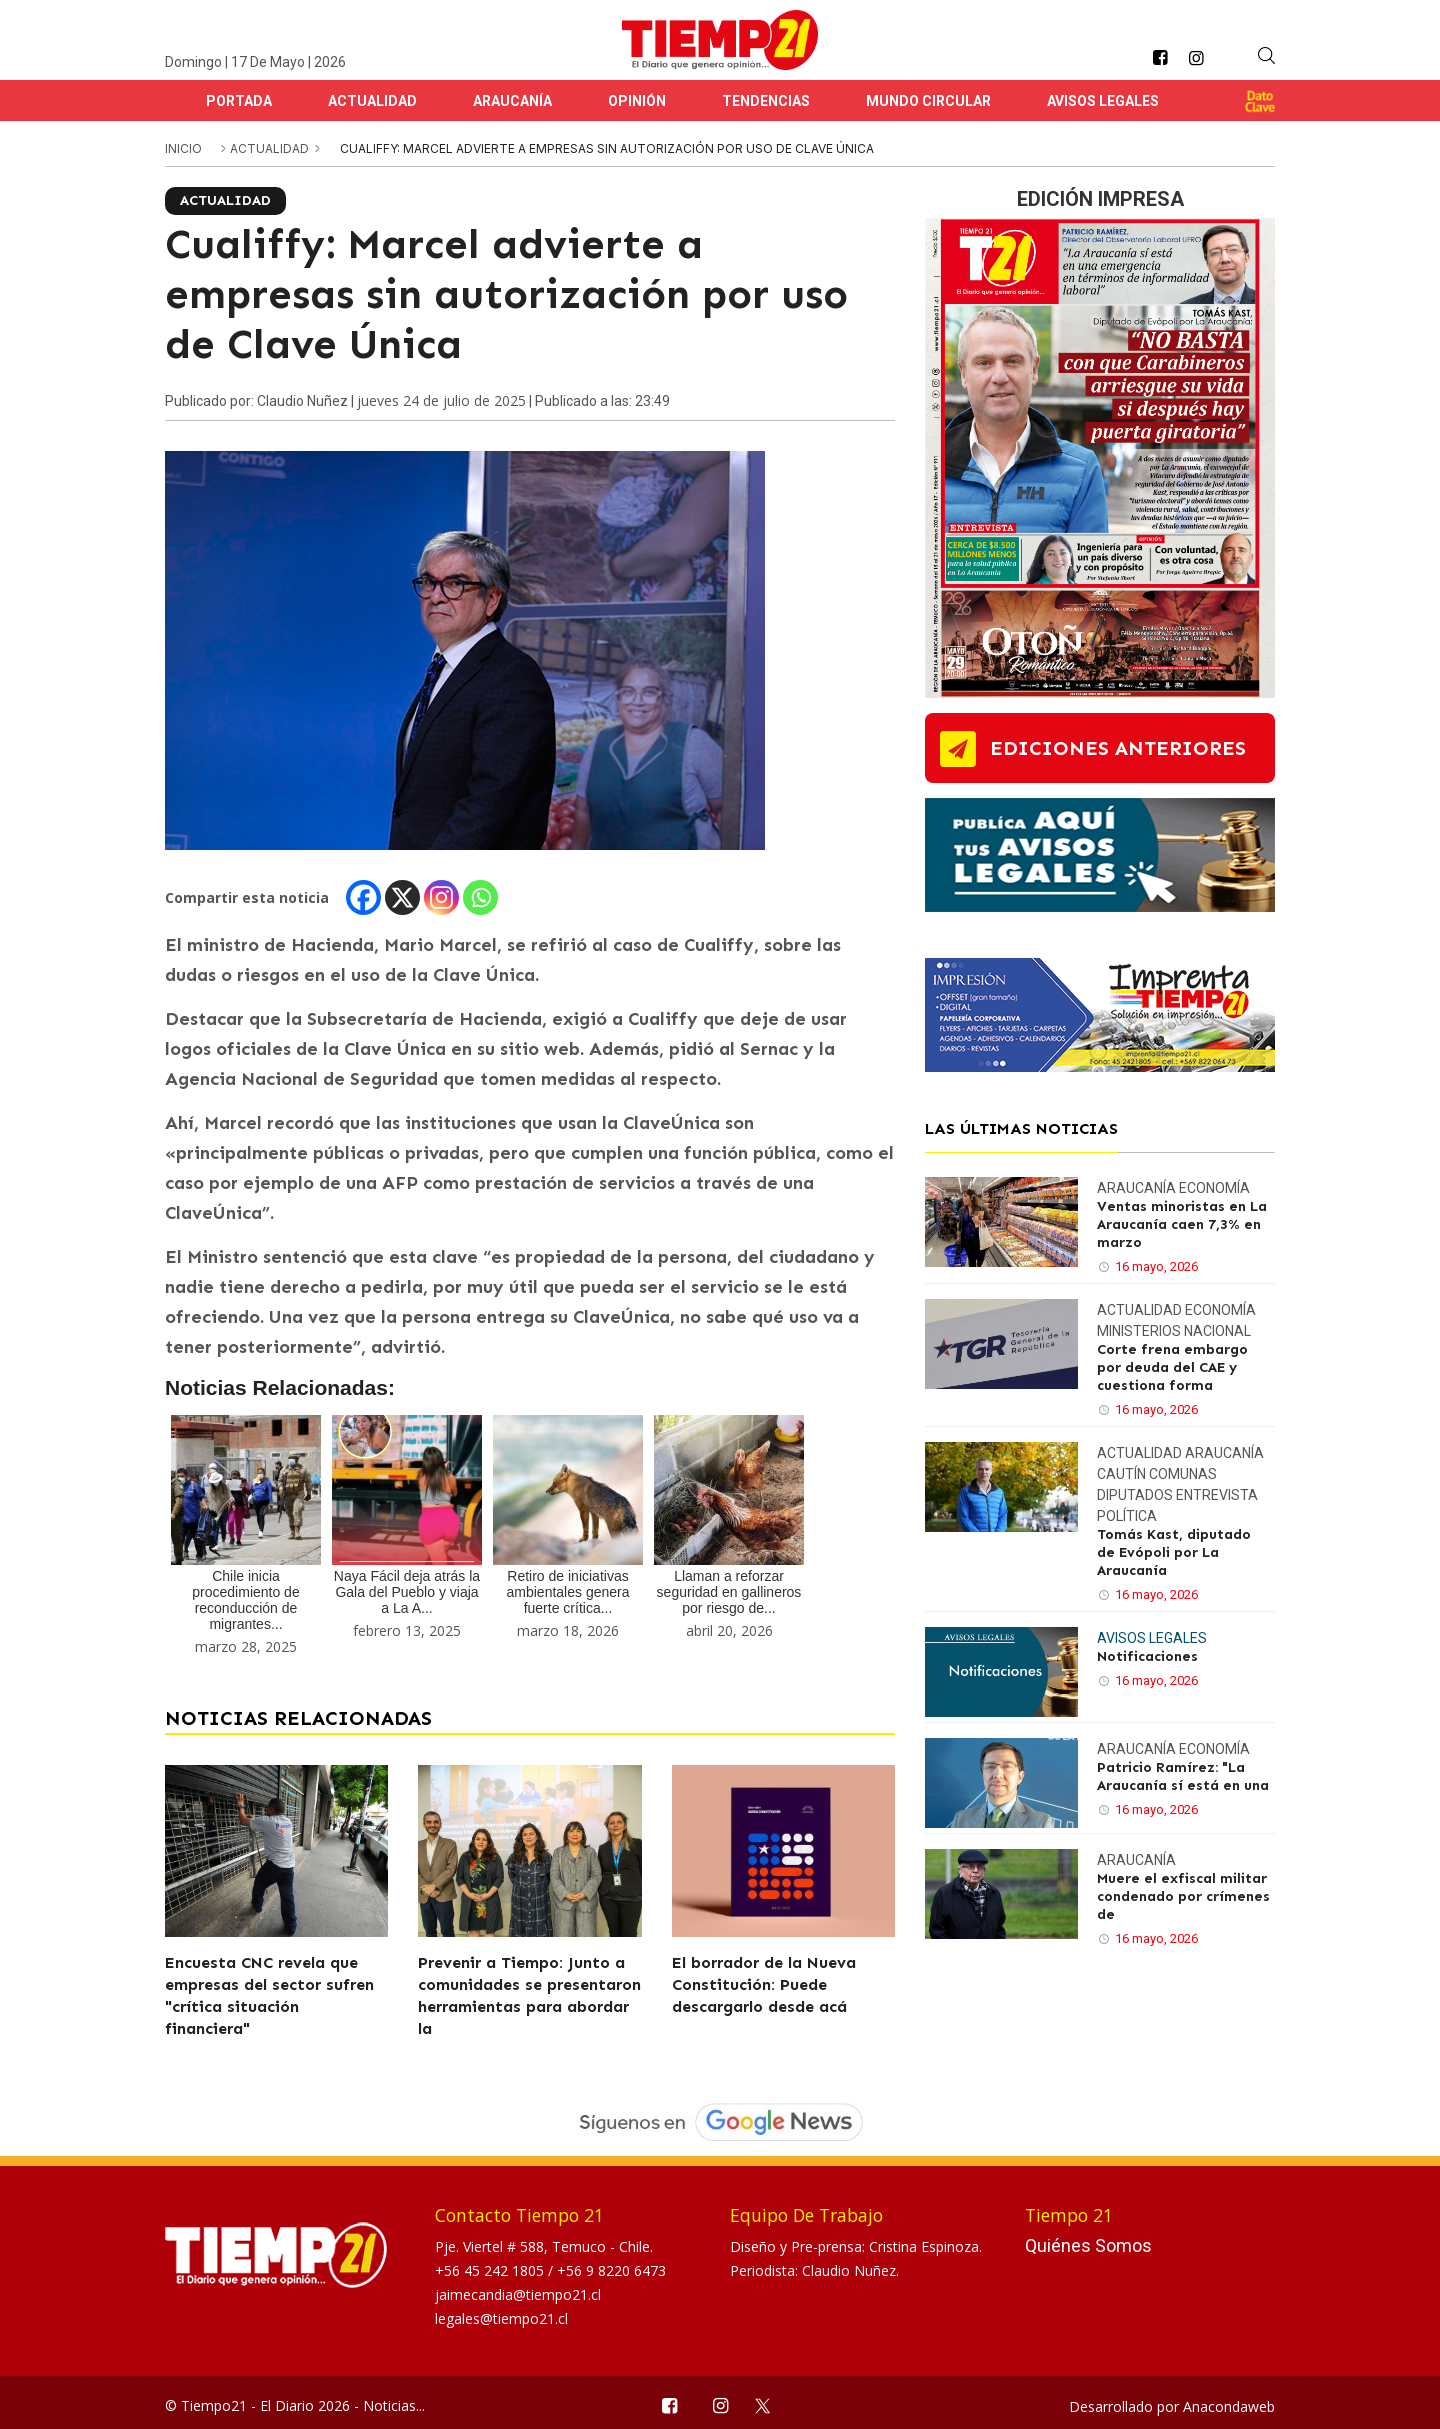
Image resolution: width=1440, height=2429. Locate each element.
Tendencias (766, 101)
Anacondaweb (1229, 2406)
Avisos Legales (1103, 101)
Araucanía (512, 101)
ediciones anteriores (1118, 748)
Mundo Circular (928, 101)
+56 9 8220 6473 (611, 2270)
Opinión (637, 101)
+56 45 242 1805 (491, 2270)
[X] (402, 897)
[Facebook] (363, 897)
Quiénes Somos (1088, 2245)
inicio (183, 148)
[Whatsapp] (480, 897)
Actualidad (372, 101)
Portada (239, 101)
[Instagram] (441, 897)
